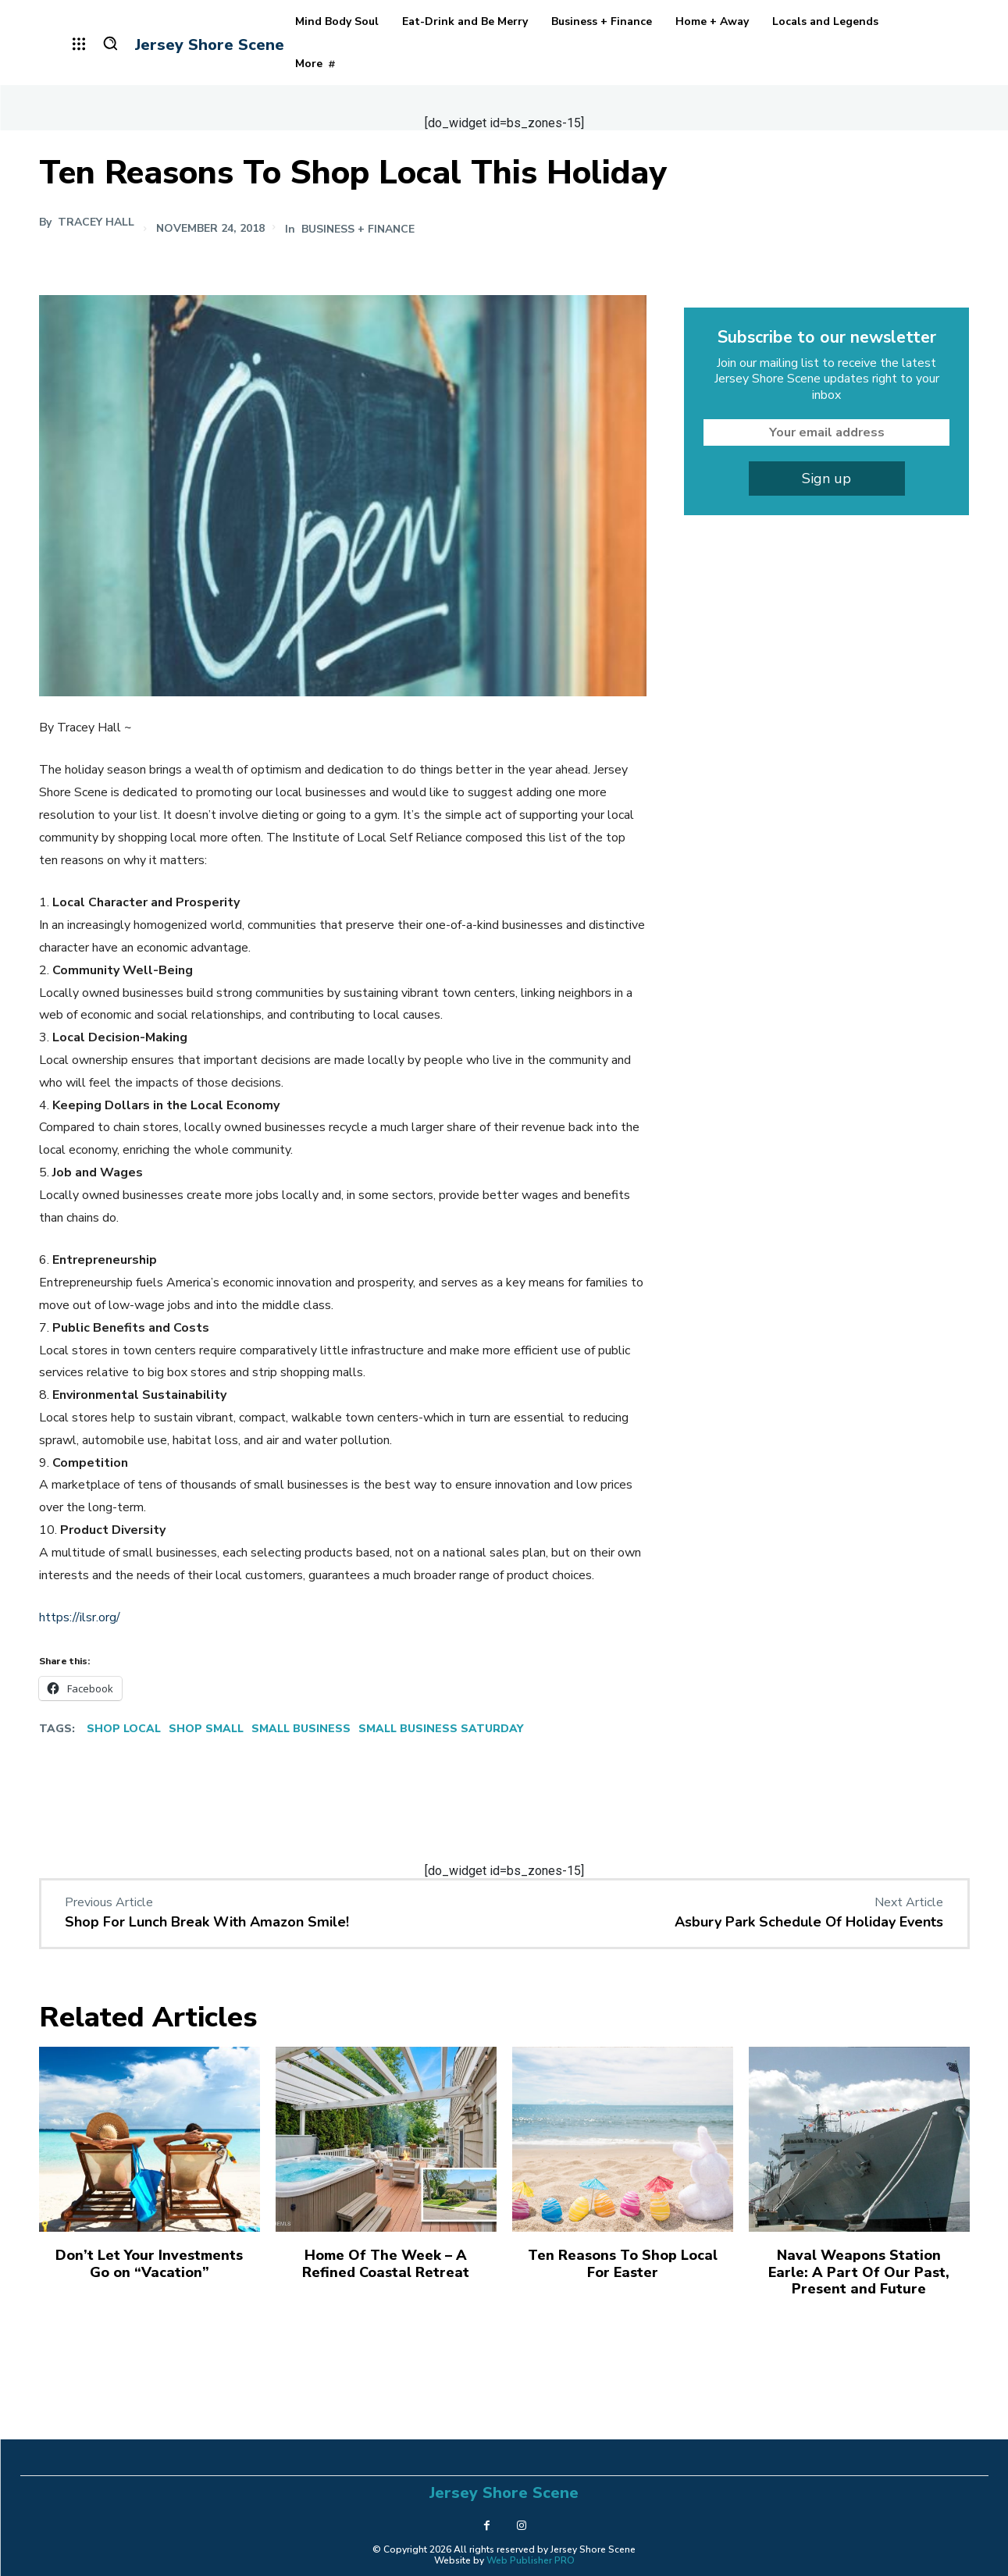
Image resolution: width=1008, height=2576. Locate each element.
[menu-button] (79, 43)
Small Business (301, 1728)
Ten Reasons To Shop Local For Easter (623, 2264)
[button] (110, 43)
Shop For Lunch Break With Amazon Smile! (207, 1921)
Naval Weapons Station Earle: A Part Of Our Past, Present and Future (858, 2272)
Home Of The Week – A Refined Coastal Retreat (385, 2264)
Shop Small (206, 1728)
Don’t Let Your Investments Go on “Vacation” (149, 2264)
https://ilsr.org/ (79, 1617)
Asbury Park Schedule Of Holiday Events (809, 1921)
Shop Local (124, 1728)
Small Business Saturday (440, 1728)
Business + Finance (358, 229)
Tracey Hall (96, 222)
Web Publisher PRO (530, 2560)
